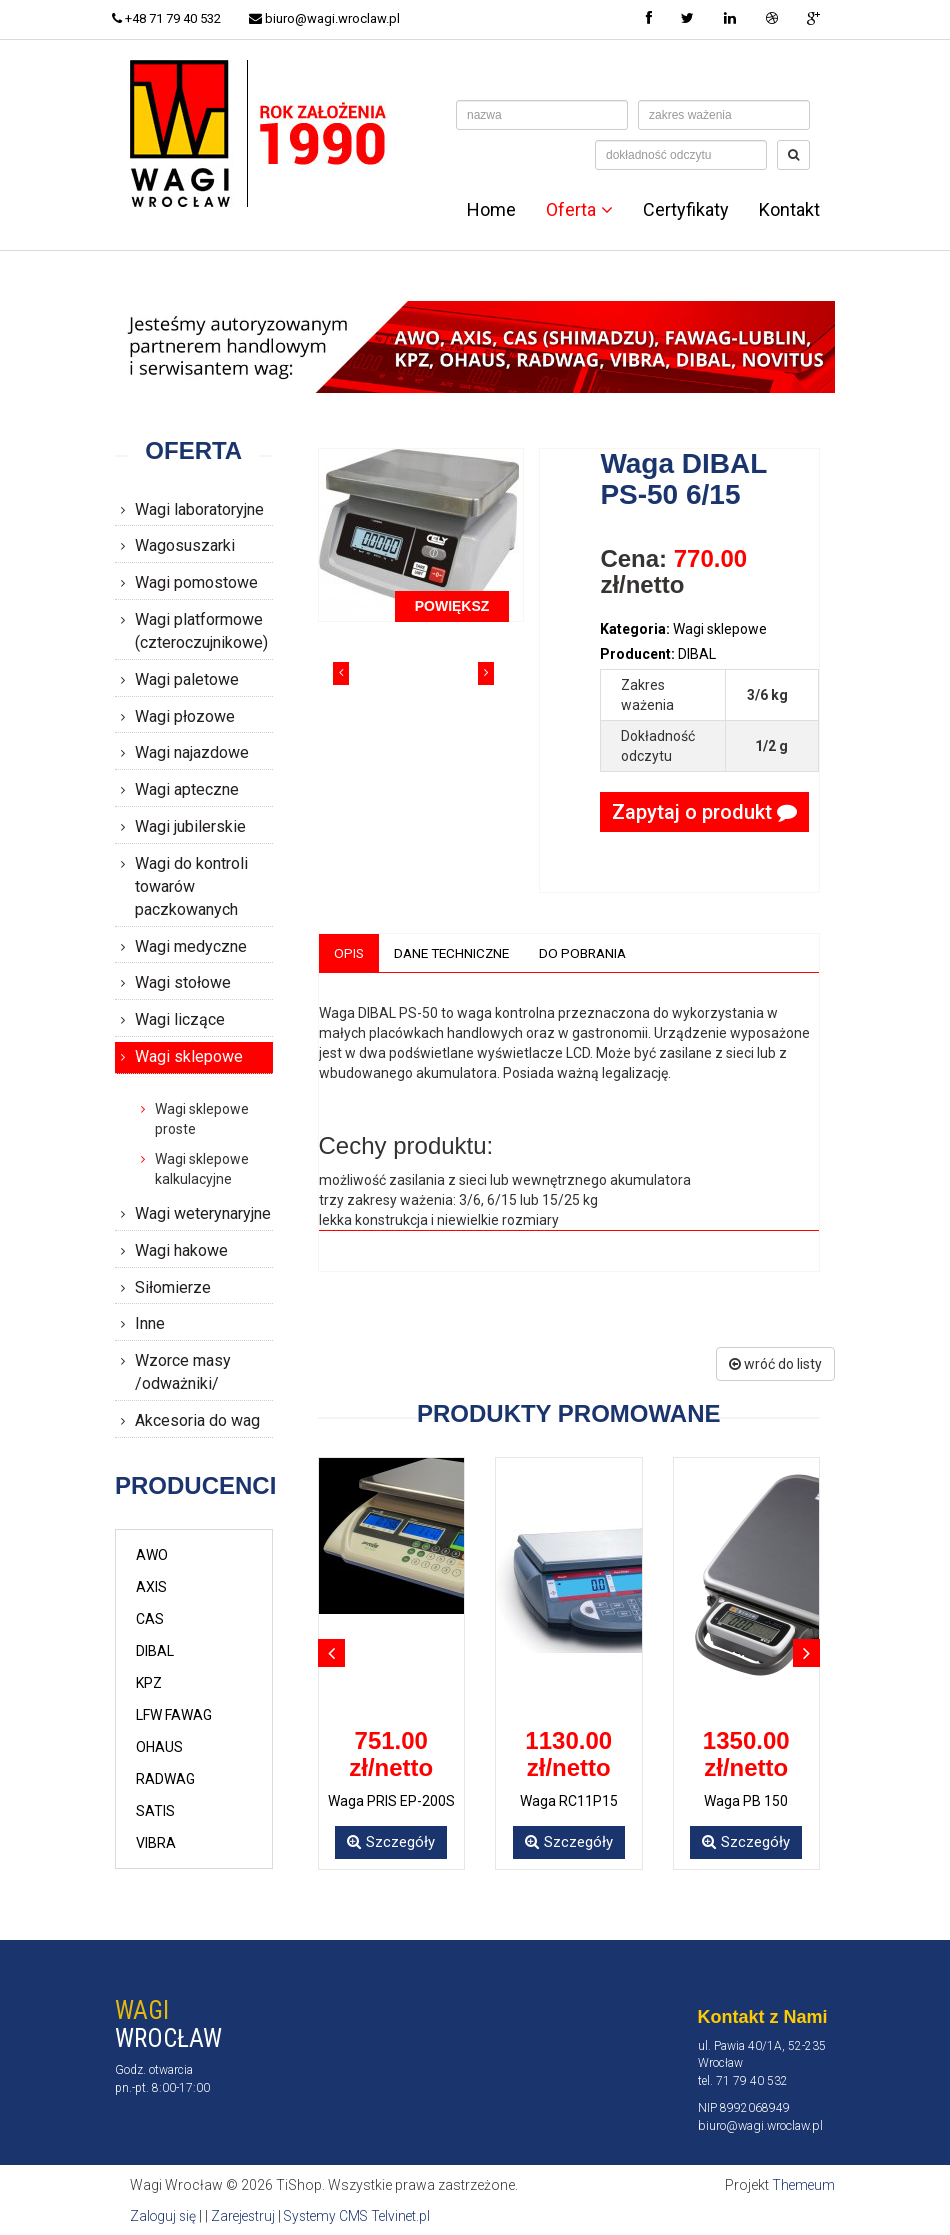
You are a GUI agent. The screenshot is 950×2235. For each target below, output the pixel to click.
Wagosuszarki (185, 545)
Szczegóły (391, 1843)
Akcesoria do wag (197, 1420)
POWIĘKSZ (452, 606)
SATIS (155, 1811)
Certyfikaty (686, 210)
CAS (150, 1619)
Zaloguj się (164, 2215)
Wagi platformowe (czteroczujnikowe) (201, 631)
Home (491, 210)
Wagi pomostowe (196, 582)
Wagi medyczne (191, 946)
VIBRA (156, 1843)
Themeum (802, 2185)
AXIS (151, 1587)
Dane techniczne (455, 953)
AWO (152, 1555)
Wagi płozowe (185, 716)
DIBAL (155, 1651)
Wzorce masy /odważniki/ (183, 1372)
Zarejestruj (247, 2215)
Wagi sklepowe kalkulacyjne (202, 1169)
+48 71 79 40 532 (169, 18)
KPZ (149, 1683)
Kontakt (789, 210)
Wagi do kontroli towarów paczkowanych (191, 886)
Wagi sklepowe (189, 1056)
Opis (349, 953)
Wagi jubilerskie (190, 826)
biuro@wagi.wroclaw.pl (331, 18)
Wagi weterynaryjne (203, 1213)
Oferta (579, 210)
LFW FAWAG (174, 1715)
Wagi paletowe (187, 679)
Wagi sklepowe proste (202, 1119)
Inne (150, 1323)
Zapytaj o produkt (704, 812)
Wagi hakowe (181, 1250)
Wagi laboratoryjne (199, 509)
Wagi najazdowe (192, 752)
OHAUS (159, 1747)
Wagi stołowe (183, 982)
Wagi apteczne (187, 789)
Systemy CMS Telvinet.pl (366, 2215)
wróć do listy (775, 1364)
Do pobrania (591, 953)
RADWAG (165, 1779)
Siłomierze (173, 1287)
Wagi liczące (180, 1019)
